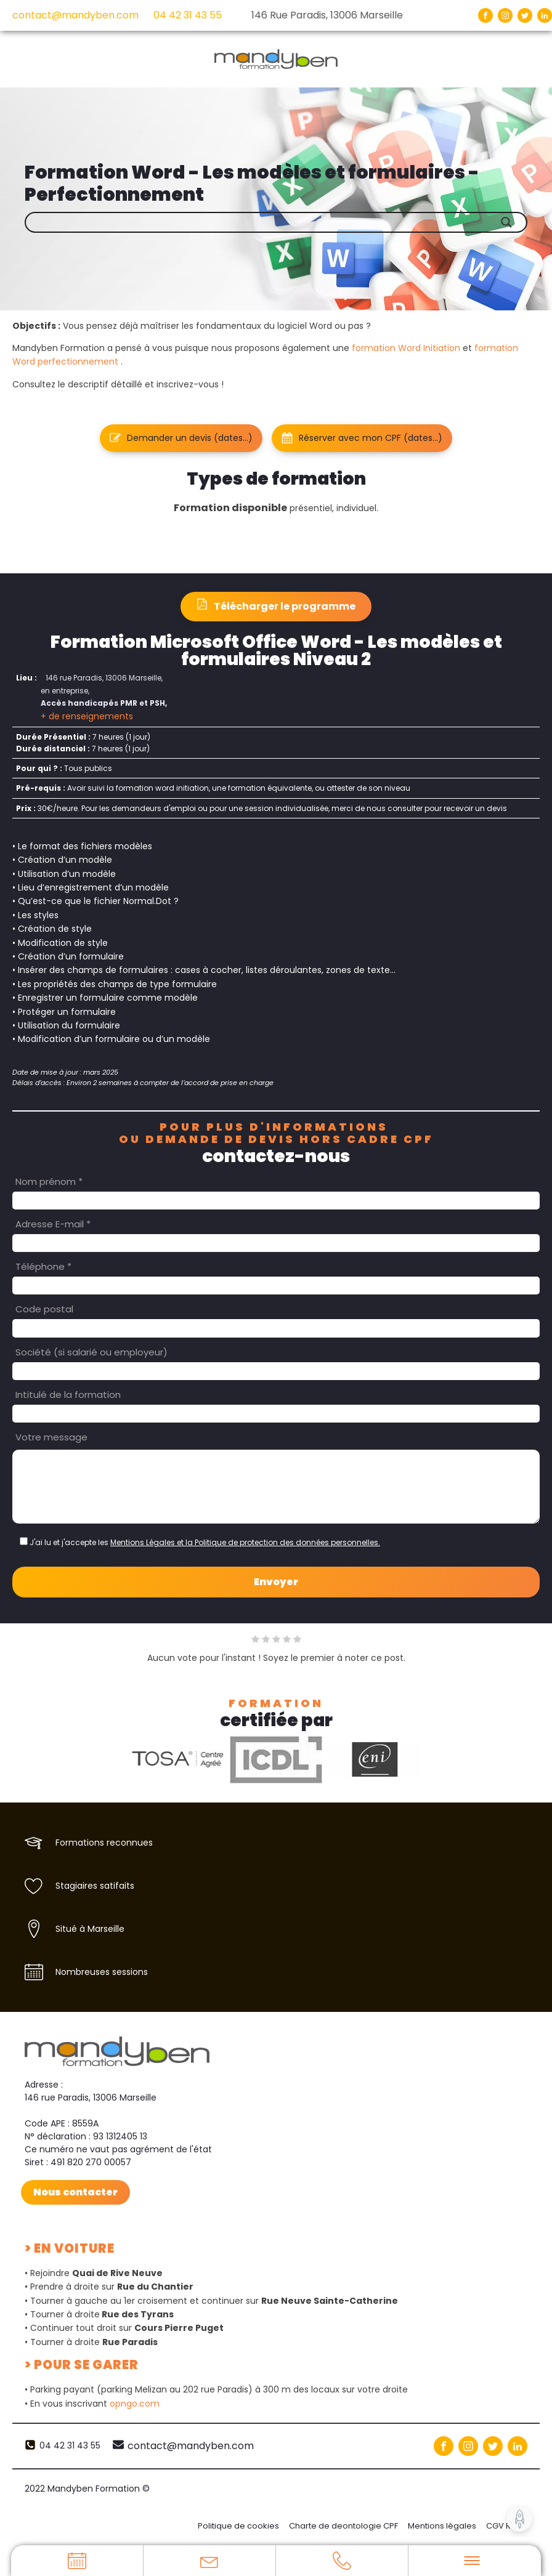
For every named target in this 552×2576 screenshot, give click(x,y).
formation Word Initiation (406, 348)
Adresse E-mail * (53, 1223)
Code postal (44, 1308)
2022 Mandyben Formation (87, 2488)
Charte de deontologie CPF (343, 2526)
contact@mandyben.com (75, 15)
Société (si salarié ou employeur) (91, 1352)
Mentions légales (442, 2526)
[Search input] (285, 222)
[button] (181, 437)
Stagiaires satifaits (94, 1886)
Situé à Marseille (89, 1929)
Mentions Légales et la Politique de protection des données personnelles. (245, 1542)
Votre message (51, 1437)
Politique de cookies (238, 2526)
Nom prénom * (49, 1181)
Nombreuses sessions (101, 1972)
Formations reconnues (104, 1842)
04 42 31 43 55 (187, 15)
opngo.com (135, 2403)
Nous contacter (75, 2191)
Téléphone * (43, 1266)
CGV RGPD (506, 2526)
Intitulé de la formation (68, 1394)
